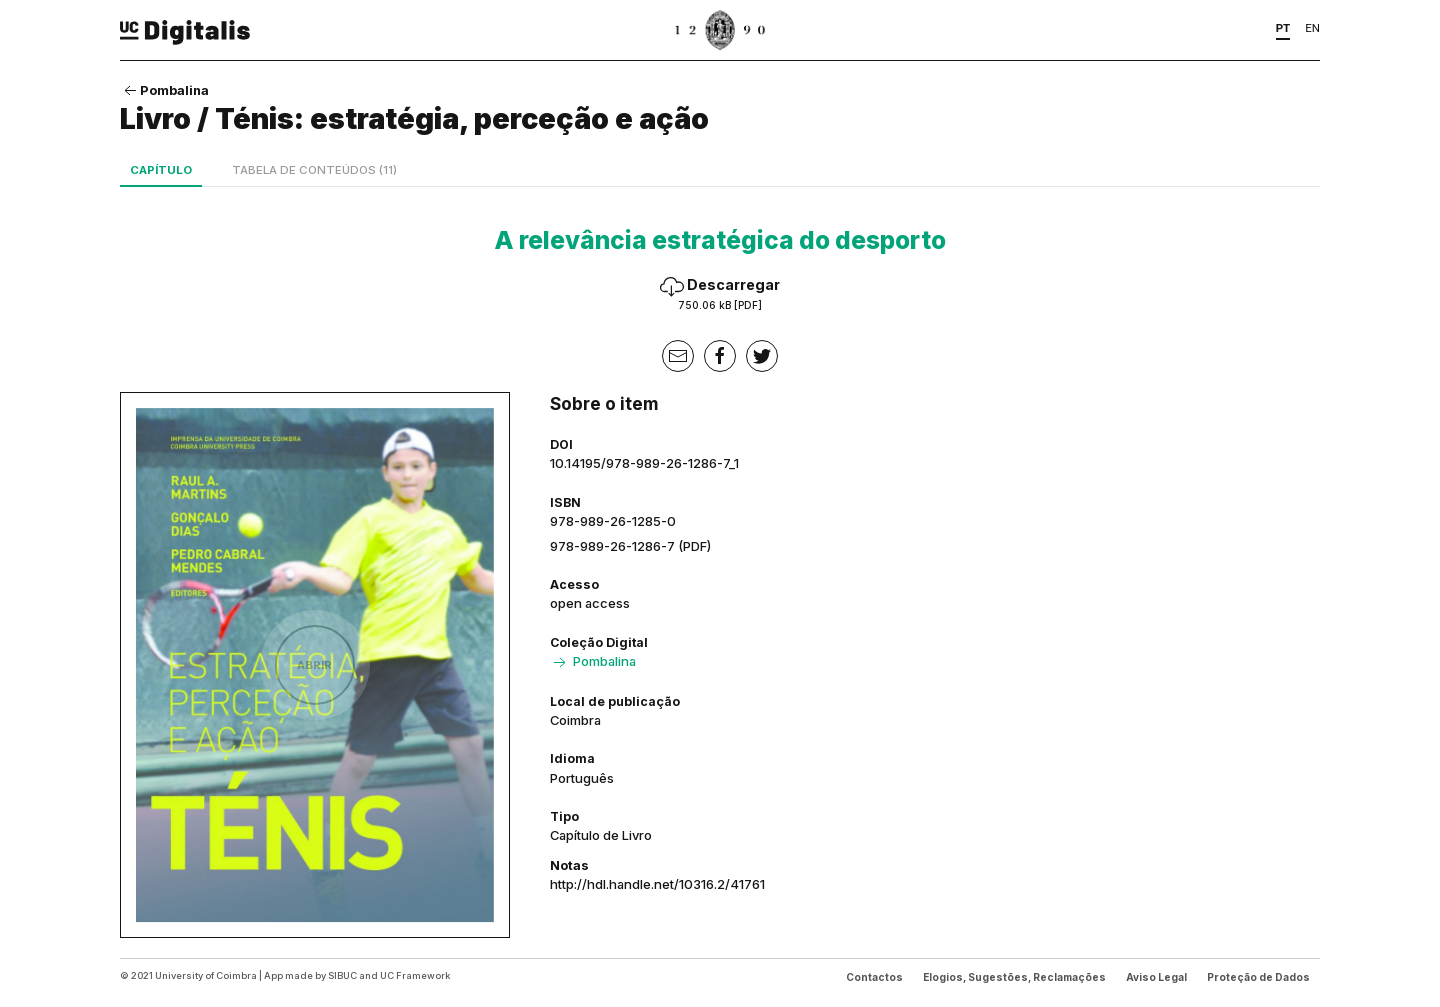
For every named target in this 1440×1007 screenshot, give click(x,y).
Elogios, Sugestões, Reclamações (1014, 977)
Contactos (874, 977)
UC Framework (415, 975)
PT (1283, 28)
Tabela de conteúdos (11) (314, 170)
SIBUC (342, 975)
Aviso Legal (1156, 977)
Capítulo (161, 170)
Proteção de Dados (1258, 977)
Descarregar (720, 293)
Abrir (314, 665)
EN (1312, 28)
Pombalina (164, 90)
